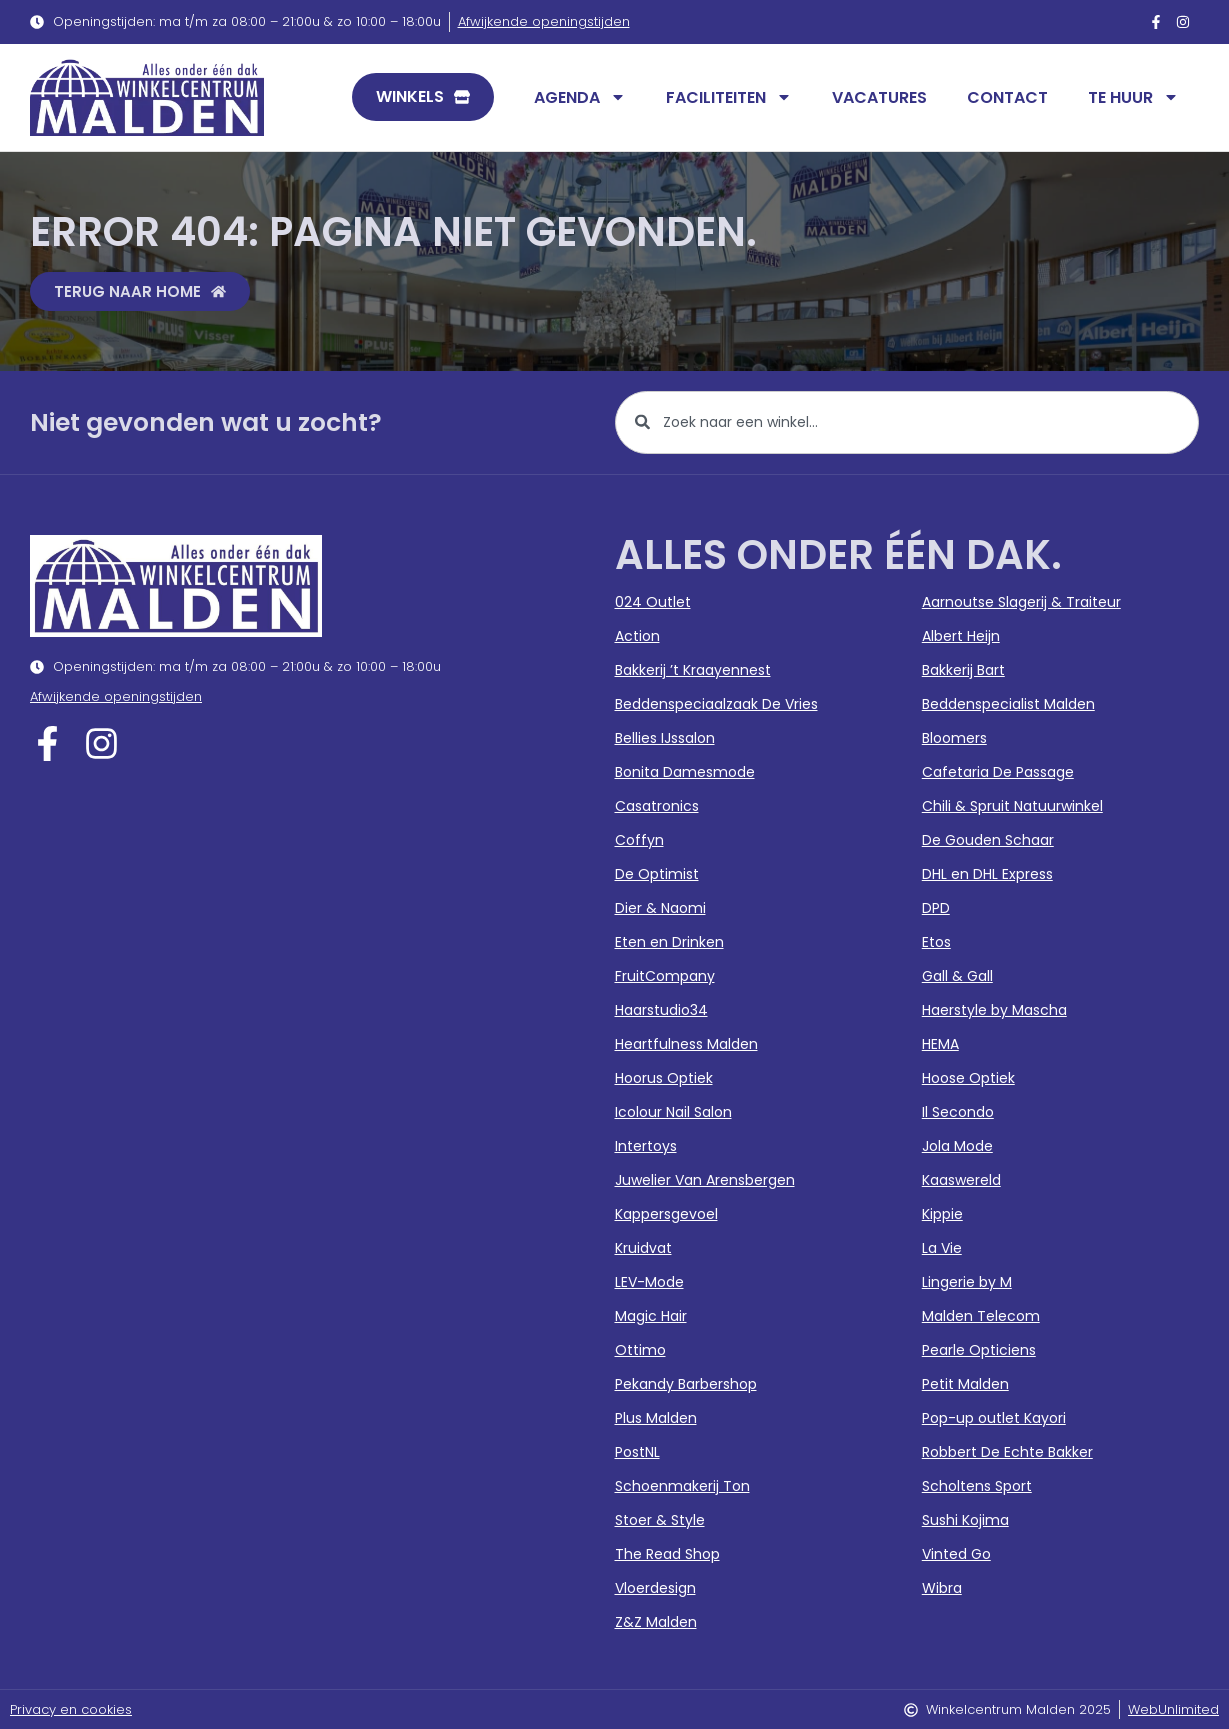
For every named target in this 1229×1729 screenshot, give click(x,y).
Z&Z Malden (656, 1622)
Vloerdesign (655, 1588)
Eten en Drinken (669, 942)
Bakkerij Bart (963, 670)
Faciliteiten (729, 97)
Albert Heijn (961, 636)
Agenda (580, 97)
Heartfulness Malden (686, 1044)
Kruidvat (643, 1248)
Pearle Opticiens (979, 1350)
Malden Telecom (981, 1316)
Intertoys (646, 1146)
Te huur (1133, 97)
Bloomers (954, 738)
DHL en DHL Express (987, 874)
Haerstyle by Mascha (994, 1010)
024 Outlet (653, 602)
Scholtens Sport (977, 1486)
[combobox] (907, 422)
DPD (936, 908)
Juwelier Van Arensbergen (705, 1180)
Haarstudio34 (661, 1010)
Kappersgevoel (666, 1214)
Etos (936, 942)
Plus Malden (656, 1418)
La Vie (942, 1248)
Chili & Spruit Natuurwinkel (1012, 806)
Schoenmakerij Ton (682, 1486)
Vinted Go (956, 1554)
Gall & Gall (957, 976)
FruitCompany (665, 976)
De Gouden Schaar (988, 840)
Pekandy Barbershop (686, 1384)
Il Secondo (958, 1112)
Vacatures (879, 97)
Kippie (942, 1214)
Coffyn (639, 840)
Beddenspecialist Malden (1008, 704)
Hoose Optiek (968, 1078)
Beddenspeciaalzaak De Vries (716, 704)
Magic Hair (651, 1316)
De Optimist (657, 874)
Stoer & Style (660, 1520)
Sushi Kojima (965, 1520)
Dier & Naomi (660, 908)
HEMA (940, 1044)
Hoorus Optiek (664, 1078)
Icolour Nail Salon (673, 1112)
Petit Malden (965, 1384)
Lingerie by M (967, 1282)
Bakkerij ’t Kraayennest (693, 670)
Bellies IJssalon (665, 738)
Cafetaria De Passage (998, 772)
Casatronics (657, 806)
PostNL (637, 1452)
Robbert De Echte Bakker (1007, 1452)
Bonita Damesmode (685, 772)
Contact (1007, 97)
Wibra (942, 1588)
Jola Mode (957, 1146)
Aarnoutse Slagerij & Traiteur (1021, 602)
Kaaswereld (961, 1180)
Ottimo (640, 1350)
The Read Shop (667, 1554)
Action (637, 636)
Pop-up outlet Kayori (994, 1418)
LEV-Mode (649, 1282)
